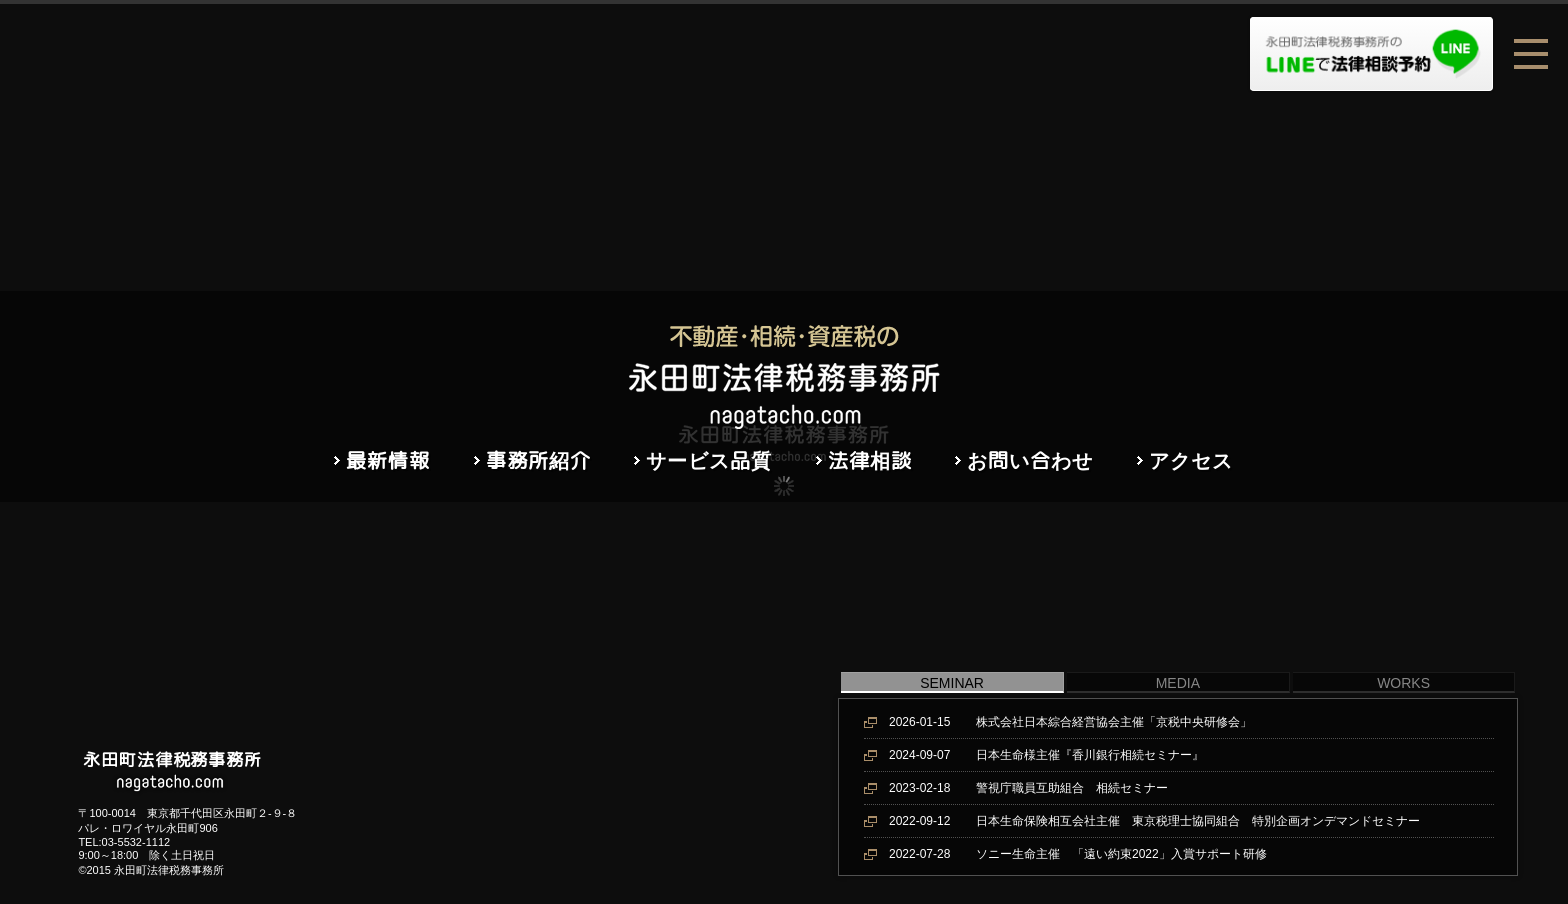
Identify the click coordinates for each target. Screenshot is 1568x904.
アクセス (1191, 460)
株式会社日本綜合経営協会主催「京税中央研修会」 (1070, 722)
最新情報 (388, 460)
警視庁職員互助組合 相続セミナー (1028, 788)
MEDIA (1178, 683)
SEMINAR (952, 683)
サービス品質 (709, 460)
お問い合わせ (1030, 460)
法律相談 (870, 460)
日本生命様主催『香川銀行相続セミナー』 (1046, 755)
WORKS (1403, 683)
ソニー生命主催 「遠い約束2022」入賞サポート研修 (1078, 854)
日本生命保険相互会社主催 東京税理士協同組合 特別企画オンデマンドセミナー (1154, 821)
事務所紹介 (538, 460)
